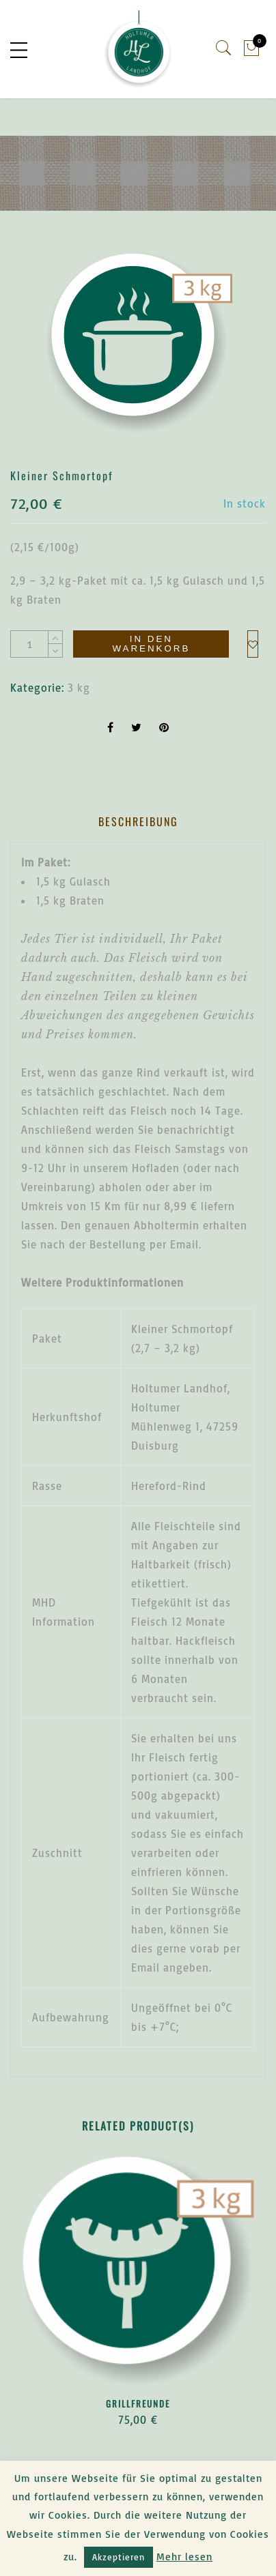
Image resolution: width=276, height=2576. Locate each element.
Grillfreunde (138, 2403)
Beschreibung (138, 821)
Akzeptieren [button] (118, 2556)
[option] (138, 343)
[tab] (138, 822)
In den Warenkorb (151, 643)
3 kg (79, 687)
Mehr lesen (184, 2556)
